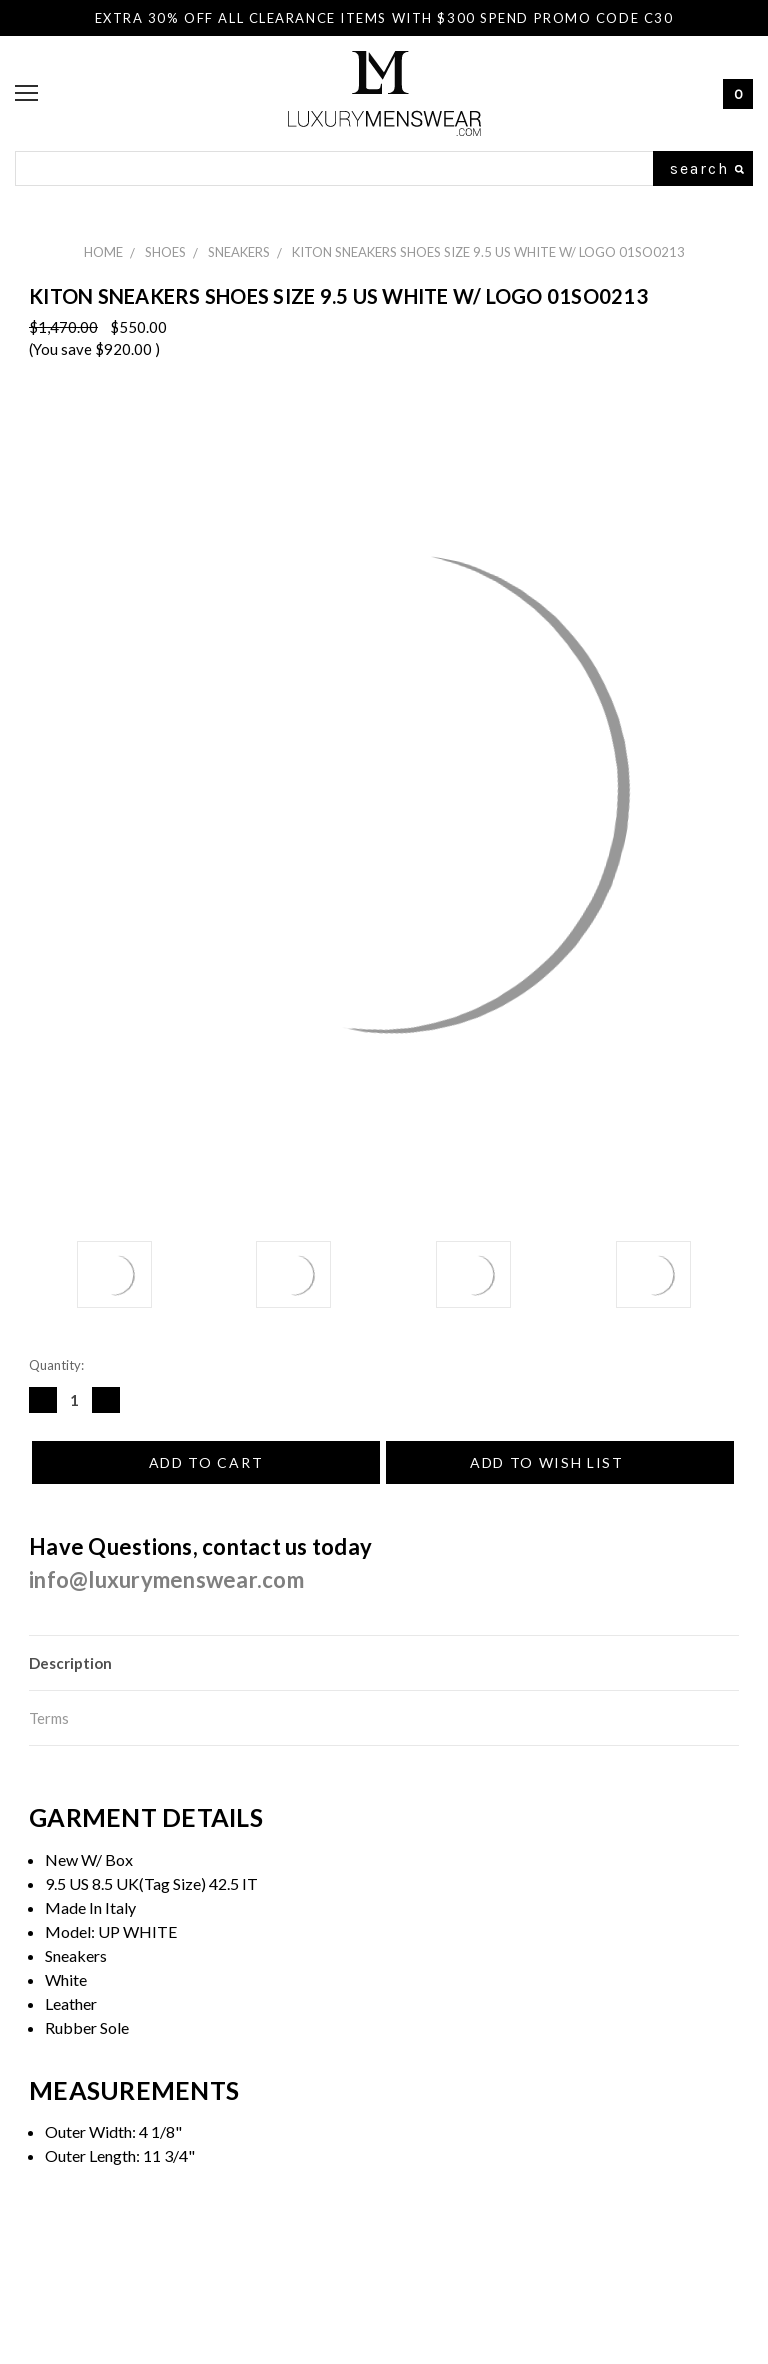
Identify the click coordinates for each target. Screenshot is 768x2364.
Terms (49, 1718)
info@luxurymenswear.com (166, 1579)
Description (70, 1663)
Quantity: (56, 1365)
